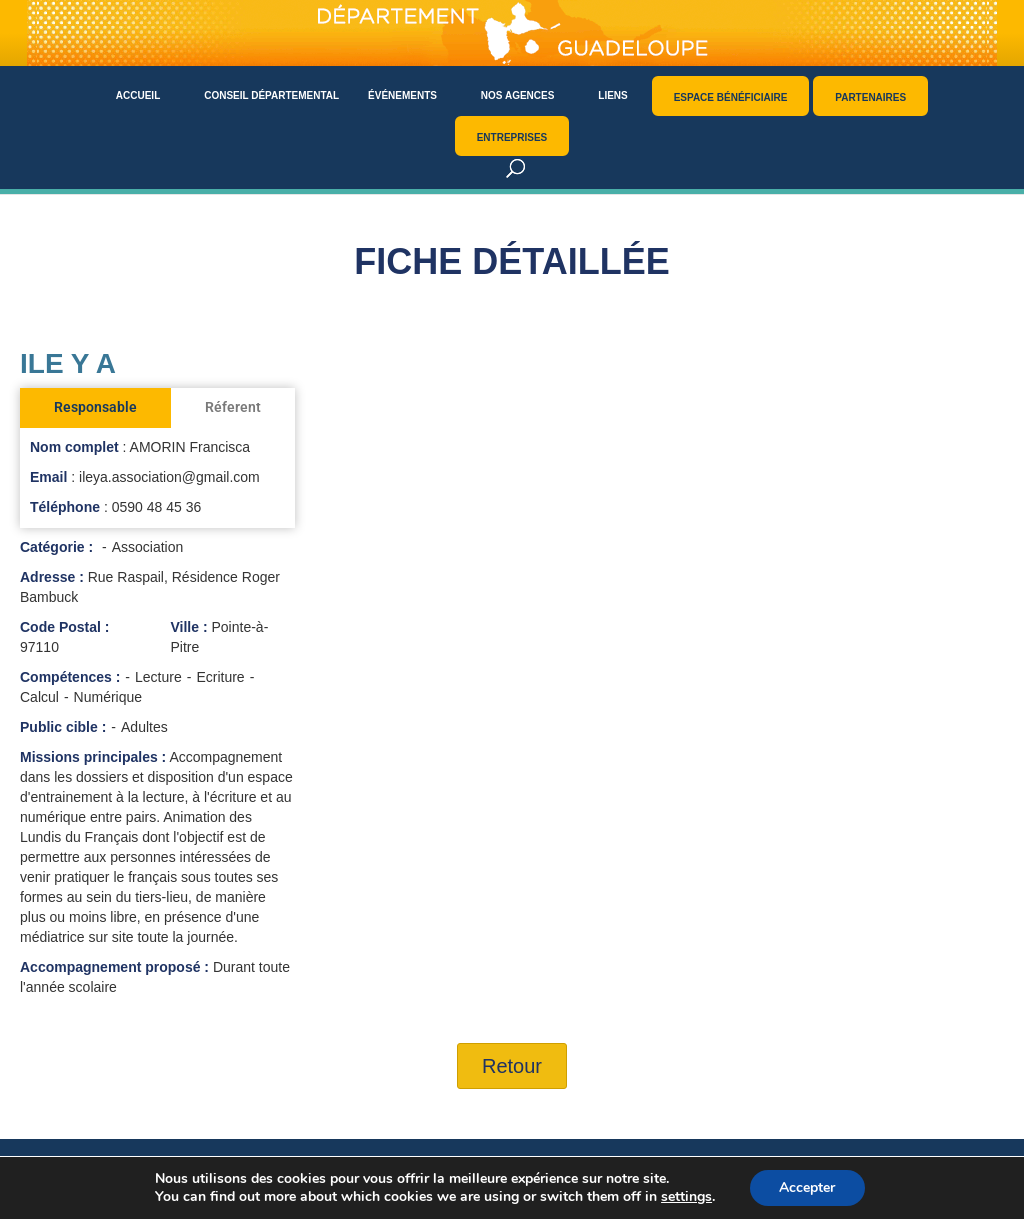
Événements (402, 95)
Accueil (138, 95)
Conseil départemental (271, 95)
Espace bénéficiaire (731, 97)
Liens (612, 95)
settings (686, 1197)
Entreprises (512, 137)
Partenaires (870, 97)
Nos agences (518, 95)
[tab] (95, 408)
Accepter (807, 1187)
